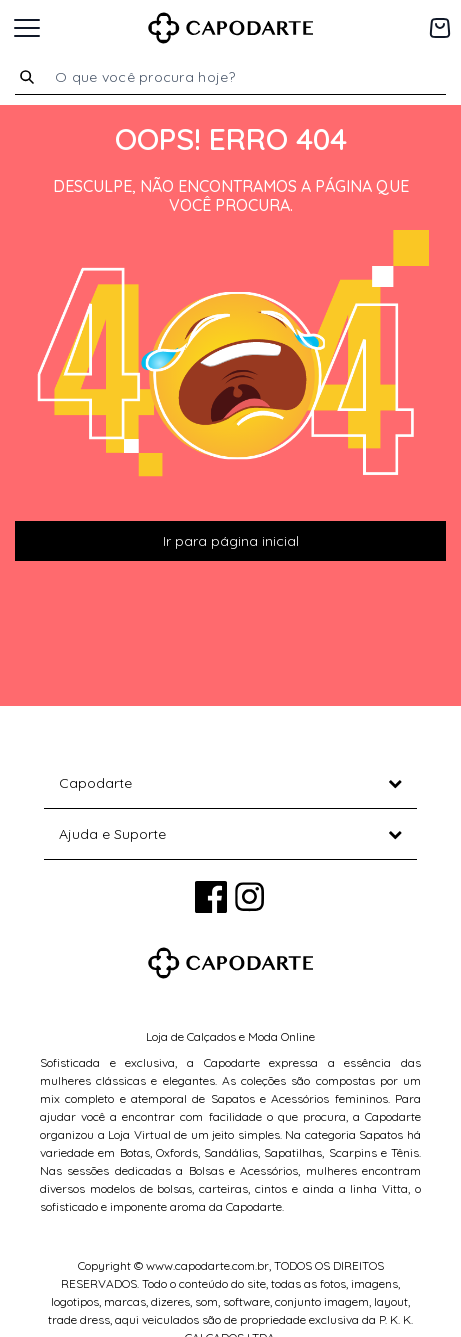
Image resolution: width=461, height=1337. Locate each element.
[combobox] (242, 77)
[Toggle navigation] (27, 28)
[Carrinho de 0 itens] (440, 28)
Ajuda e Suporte (112, 834)
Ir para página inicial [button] (231, 541)
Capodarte (95, 783)
